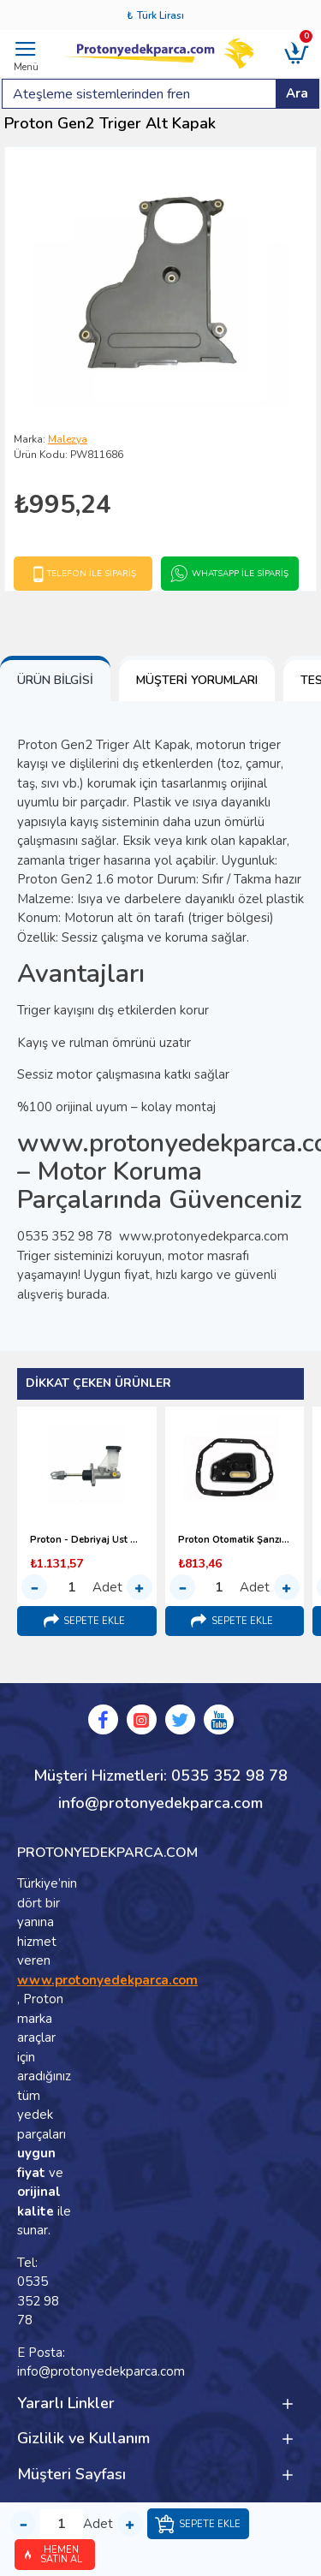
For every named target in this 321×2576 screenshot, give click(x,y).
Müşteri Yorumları (197, 680)
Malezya (67, 439)
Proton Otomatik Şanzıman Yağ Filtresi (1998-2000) (235, 1540)
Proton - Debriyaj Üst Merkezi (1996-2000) (87, 1540)
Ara (297, 93)
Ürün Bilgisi (55, 680)
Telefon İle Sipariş (91, 574)
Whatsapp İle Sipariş (240, 574)
